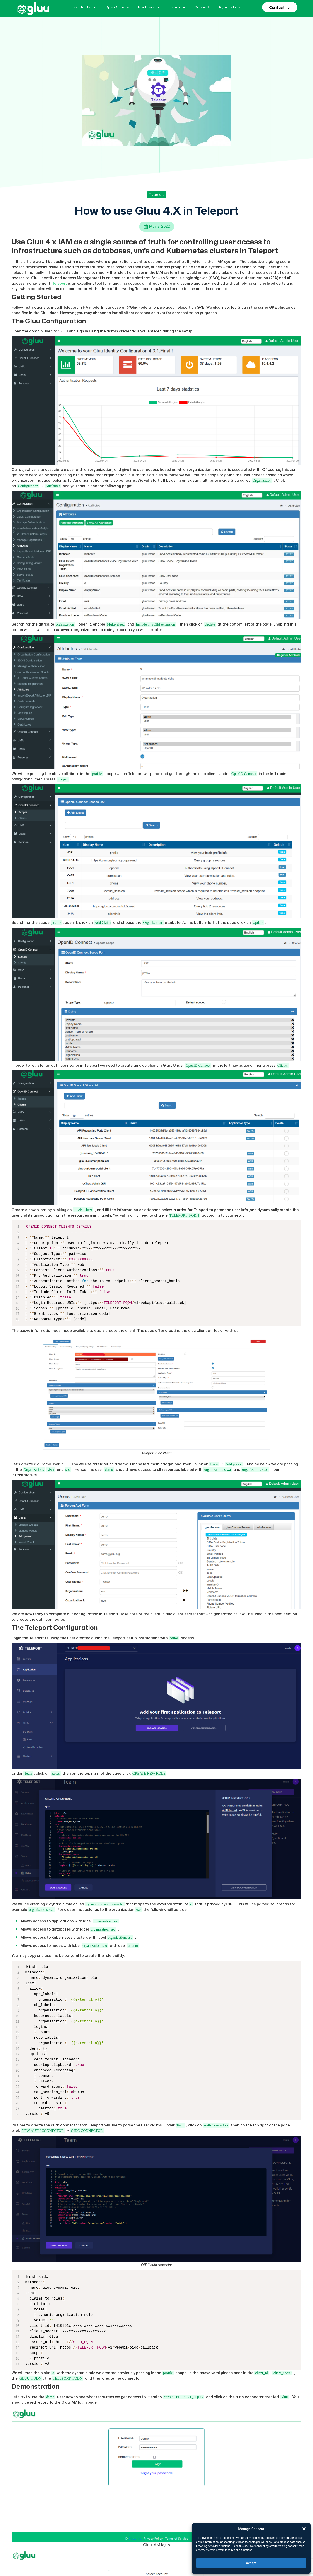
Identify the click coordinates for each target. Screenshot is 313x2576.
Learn (177, 8)
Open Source (117, 7)
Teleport (59, 283)
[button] (304, 2529)
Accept (251, 2563)
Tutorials (156, 194)
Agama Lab (229, 7)
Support (202, 7)
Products (84, 8)
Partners (149, 8)
